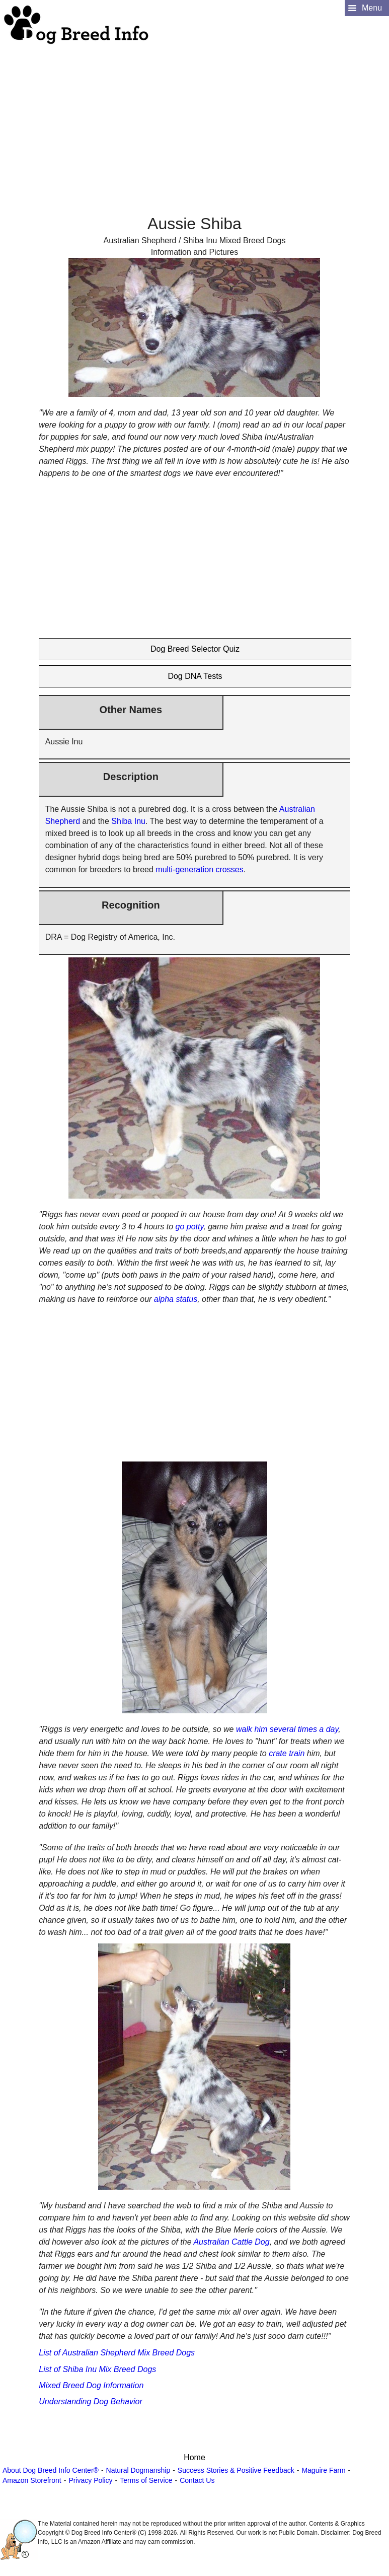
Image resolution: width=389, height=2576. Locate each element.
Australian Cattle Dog (231, 2242)
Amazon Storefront (32, 2480)
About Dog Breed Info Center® (51, 2470)
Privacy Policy (90, 2480)
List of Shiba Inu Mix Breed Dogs (97, 2369)
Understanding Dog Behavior (90, 2401)
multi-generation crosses (199, 869)
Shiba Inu (128, 821)
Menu (372, 8)
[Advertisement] (193, 116)
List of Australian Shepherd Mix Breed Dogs (117, 2352)
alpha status (175, 1299)
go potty (190, 1226)
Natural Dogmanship (138, 2470)
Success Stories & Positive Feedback (236, 2470)
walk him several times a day (287, 1729)
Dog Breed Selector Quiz (195, 649)
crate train (286, 1753)
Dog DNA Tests (195, 676)
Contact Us (197, 2480)
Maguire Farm (323, 2470)
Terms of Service (146, 2480)
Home (194, 2457)
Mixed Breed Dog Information (91, 2385)
